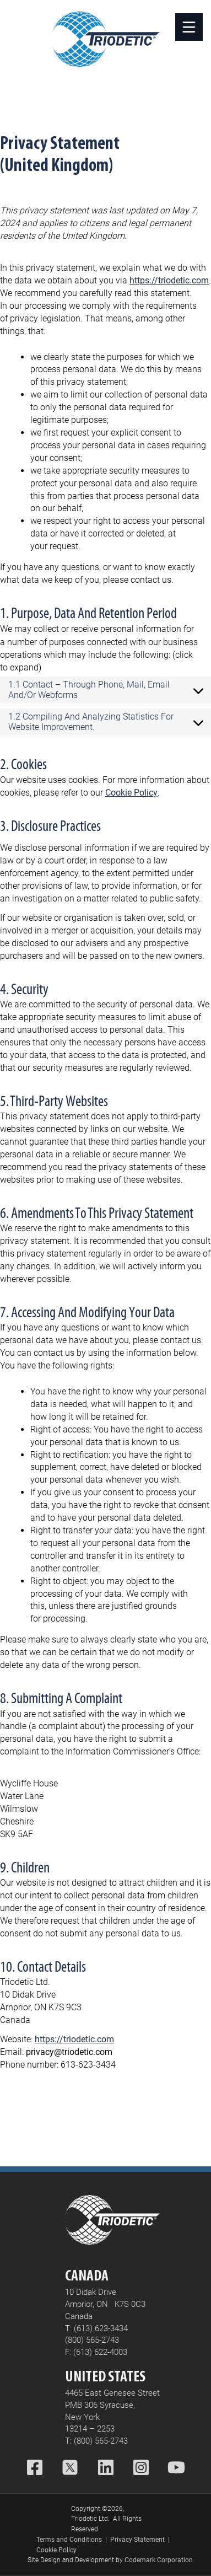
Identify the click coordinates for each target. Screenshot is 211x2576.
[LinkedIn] (106, 2469)
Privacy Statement (137, 2539)
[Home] (106, 39)
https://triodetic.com (169, 280)
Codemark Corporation (159, 2560)
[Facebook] (35, 2469)
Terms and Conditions (69, 2539)
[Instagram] (141, 2469)
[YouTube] (176, 2469)
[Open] (189, 27)
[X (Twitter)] (70, 2469)
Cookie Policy (131, 792)
